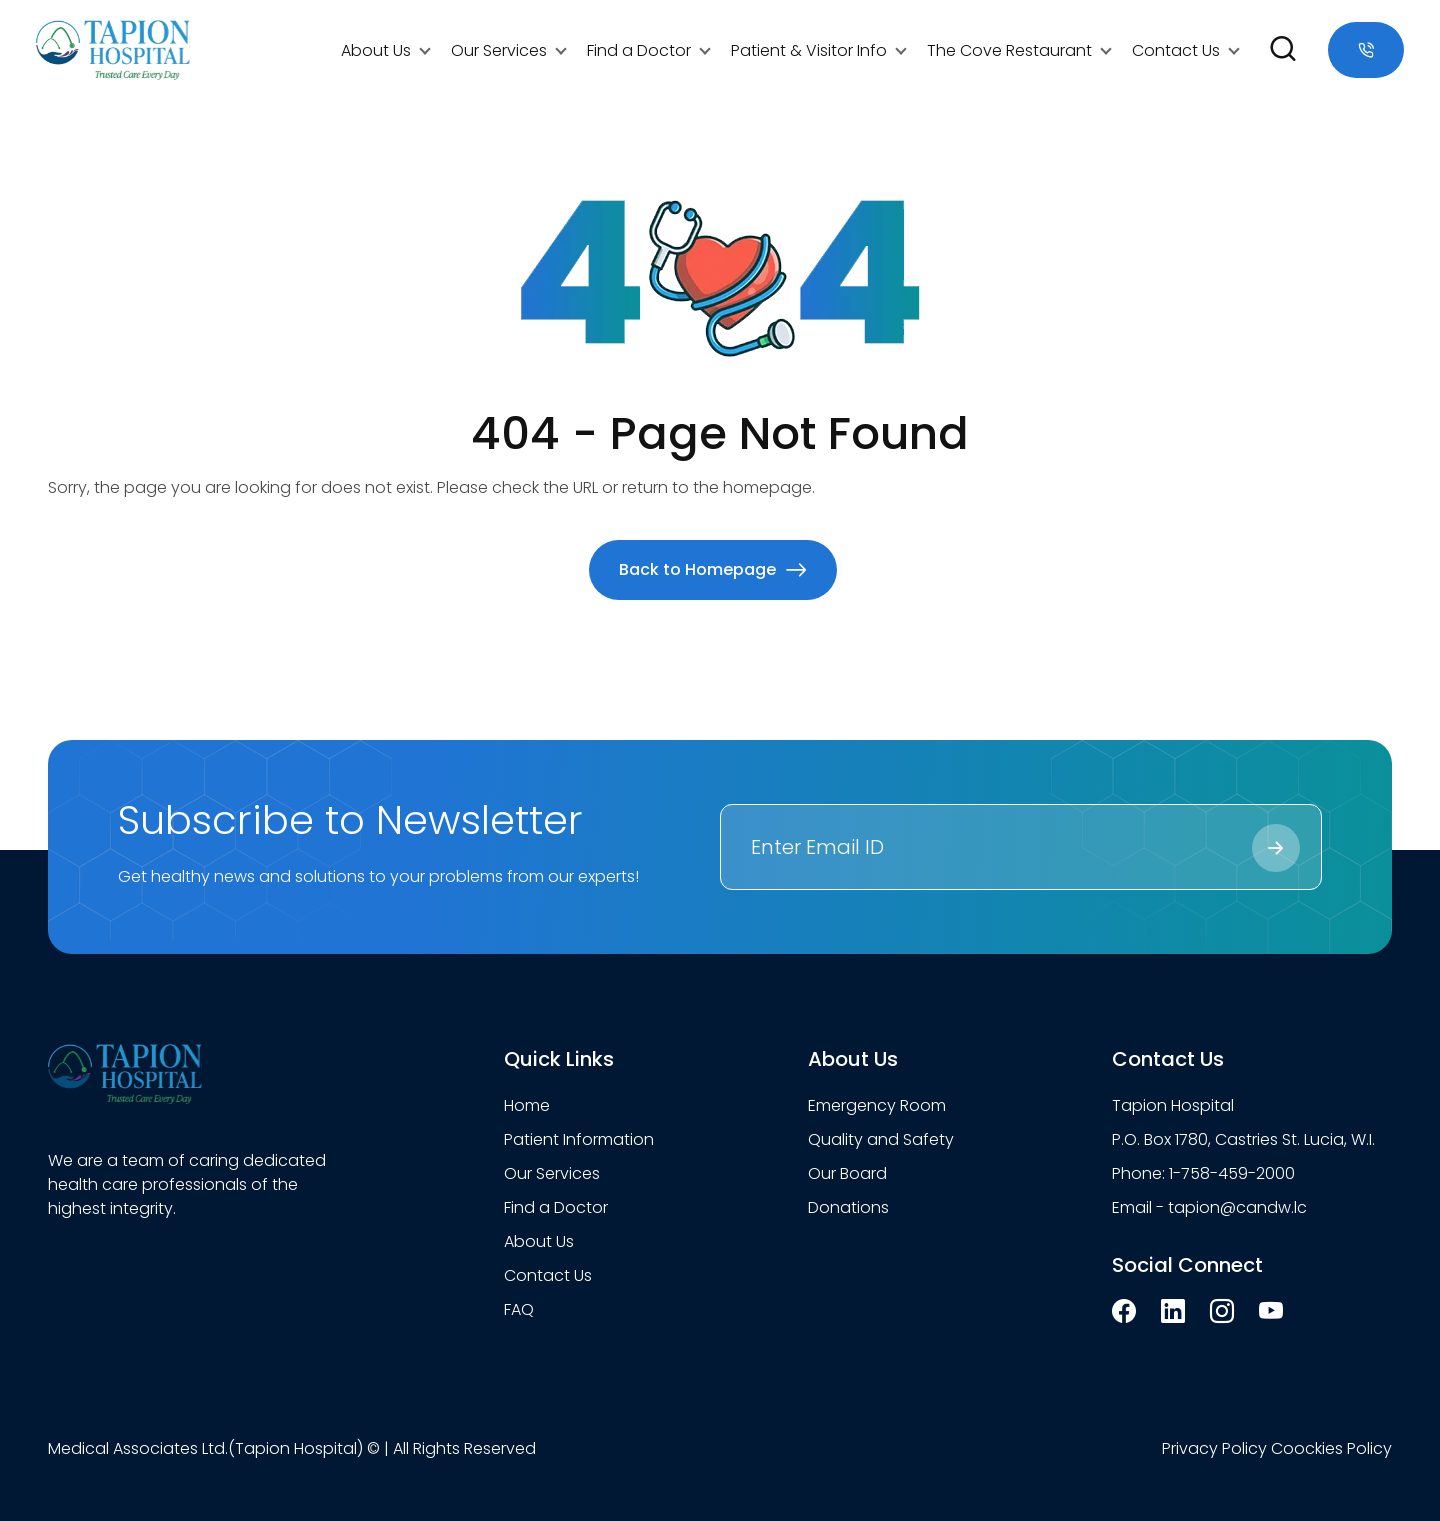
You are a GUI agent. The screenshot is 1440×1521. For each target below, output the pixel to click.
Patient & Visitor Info (809, 50)
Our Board (847, 1173)
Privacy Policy (1214, 1448)
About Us (376, 50)
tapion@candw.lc (1237, 1207)
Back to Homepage (713, 569)
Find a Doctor (639, 50)
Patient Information (579, 1139)
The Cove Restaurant (1009, 50)
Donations (848, 1207)
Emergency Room (877, 1105)
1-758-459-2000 (1232, 1173)
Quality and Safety (881, 1139)
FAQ (519, 1309)
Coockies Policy (1331, 1448)
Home (527, 1105)
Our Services (499, 50)
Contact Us (1176, 50)
